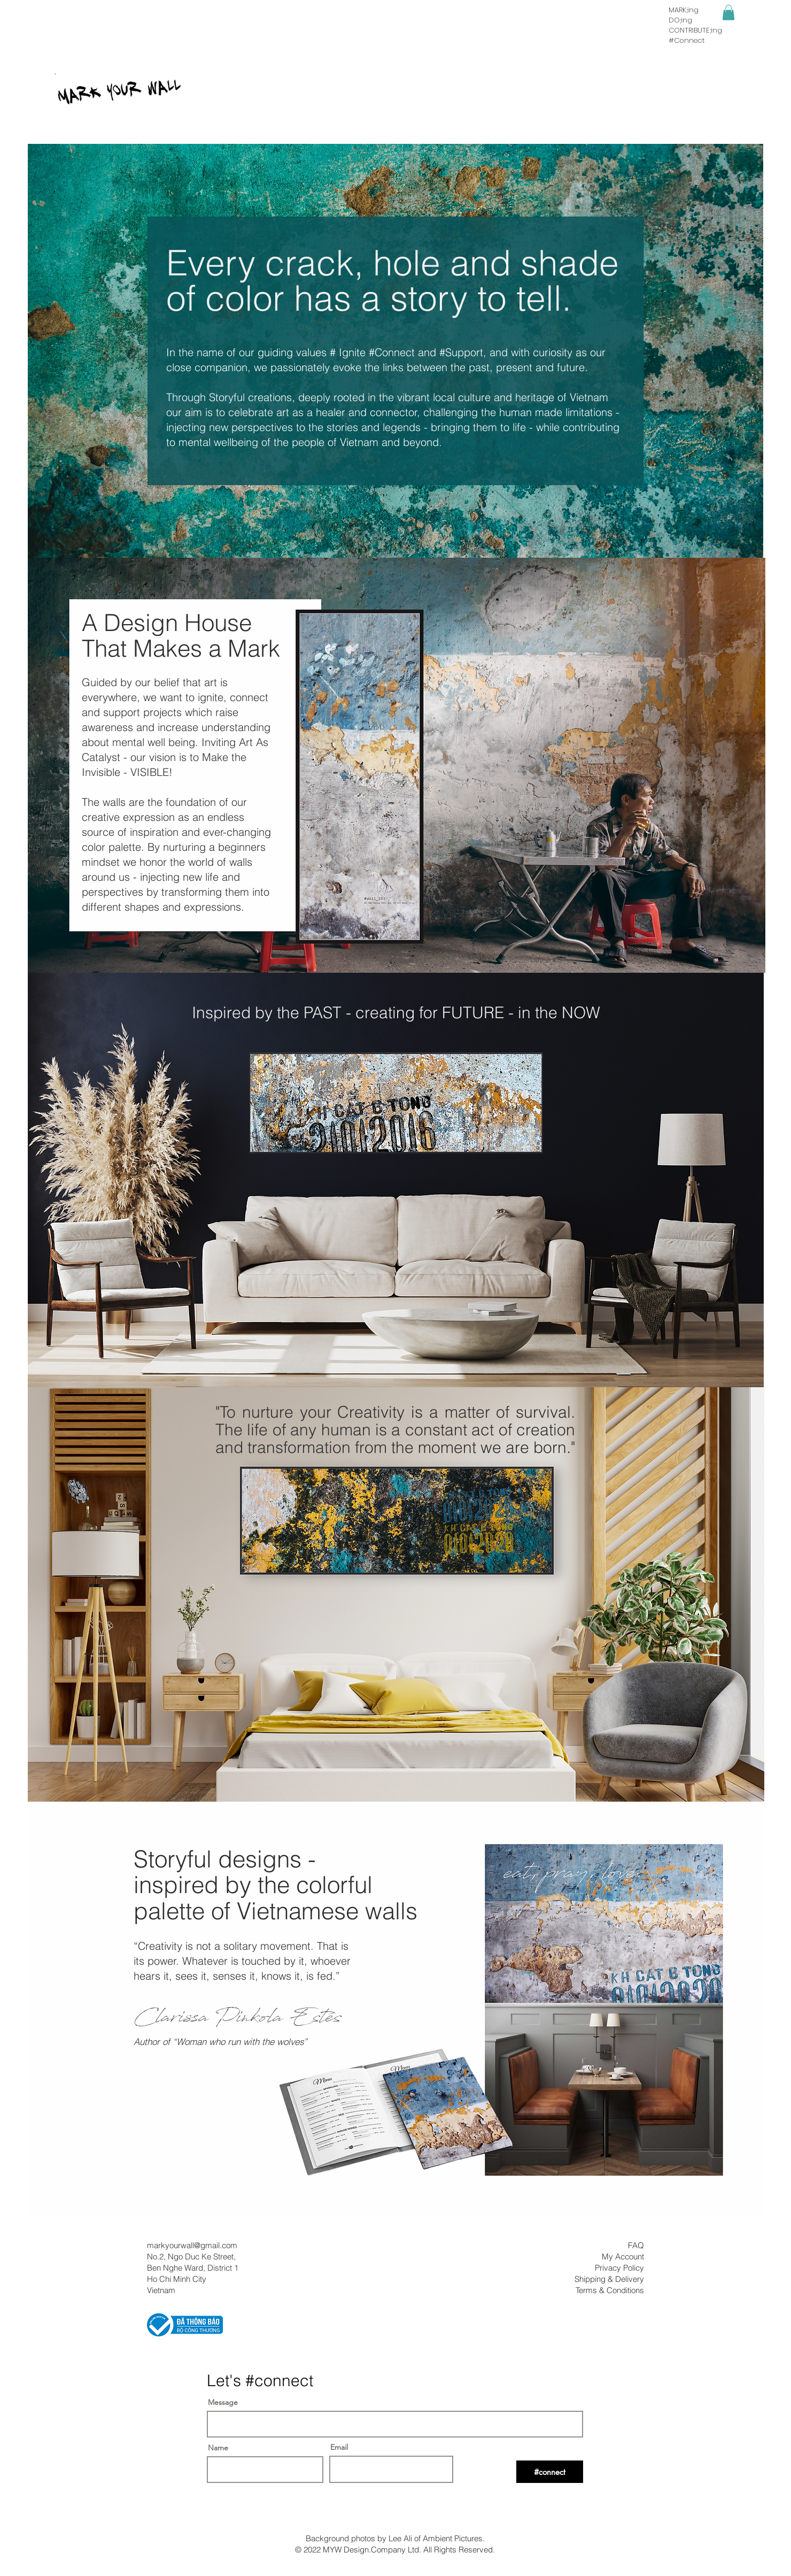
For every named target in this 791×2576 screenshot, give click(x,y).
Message (223, 2402)
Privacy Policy (619, 2268)
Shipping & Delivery (609, 2279)
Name (218, 2447)
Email (339, 2447)
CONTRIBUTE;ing (695, 30)
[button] (728, 12)
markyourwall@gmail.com (192, 2245)
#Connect (686, 40)
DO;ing (680, 20)
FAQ (636, 2245)
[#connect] (549, 2471)
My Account (623, 2256)
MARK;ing (684, 10)
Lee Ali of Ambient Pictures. (437, 2538)
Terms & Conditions (610, 2290)
